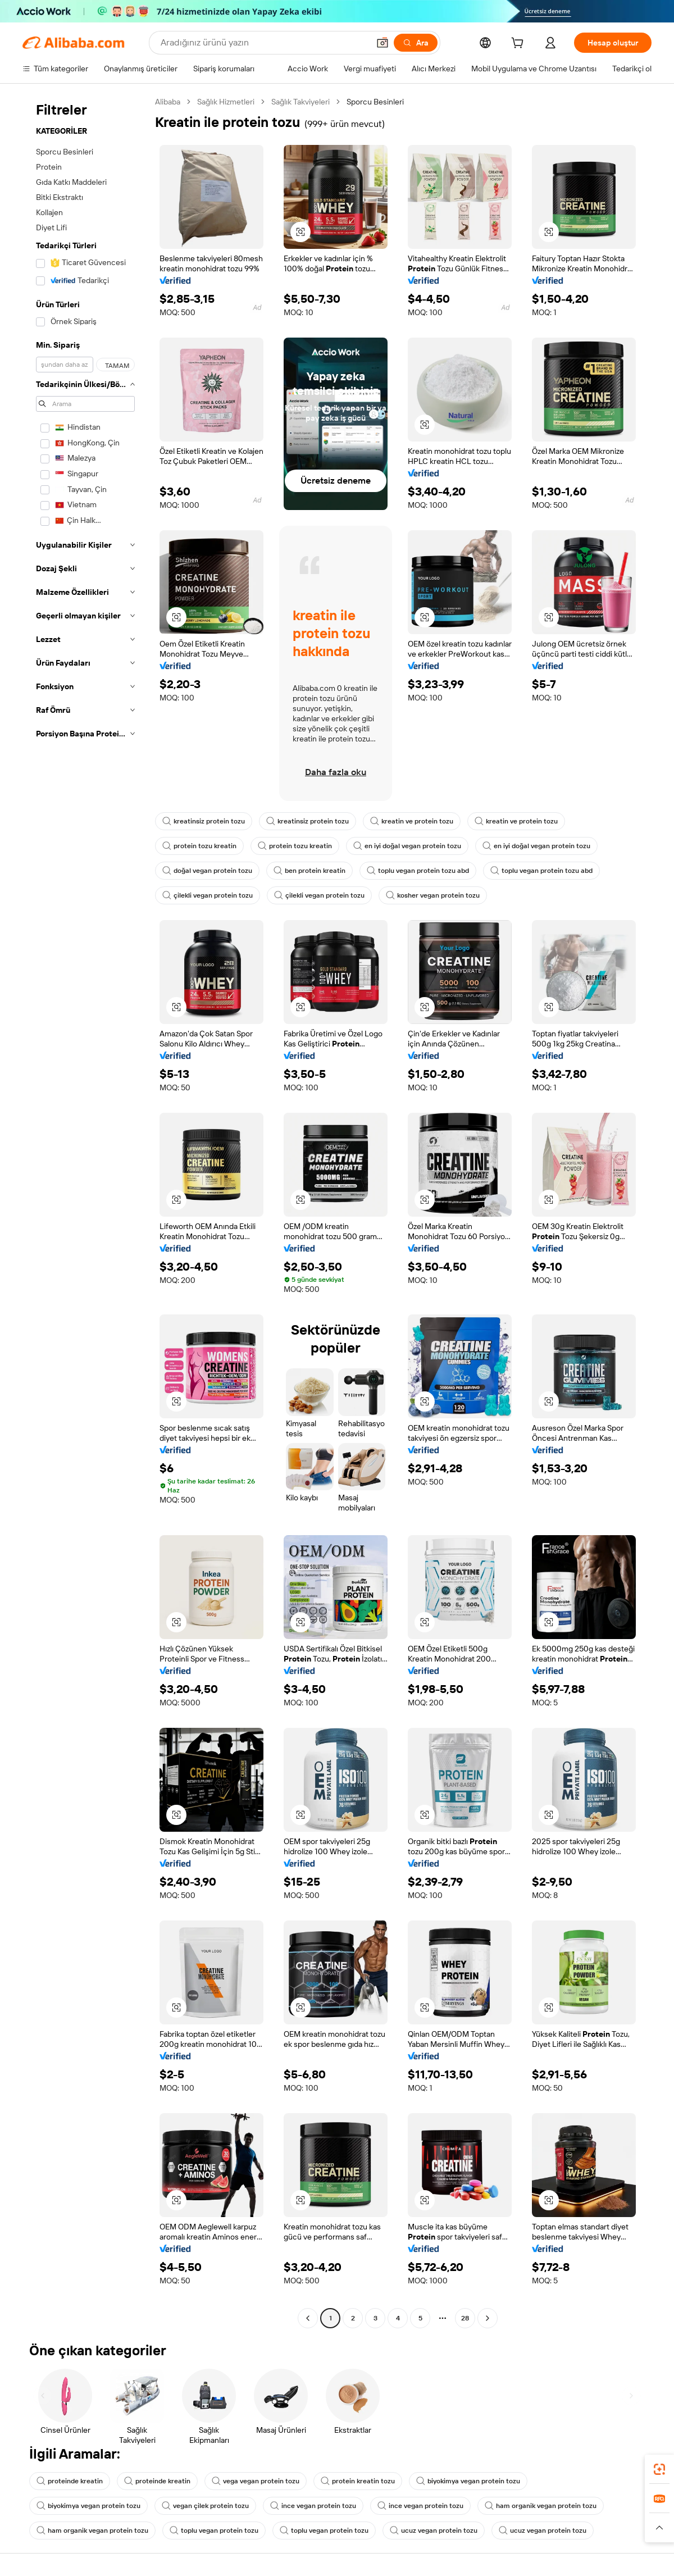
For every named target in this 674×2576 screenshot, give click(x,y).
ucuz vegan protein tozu (433, 2530)
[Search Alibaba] (264, 43)
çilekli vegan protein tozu (207, 895)
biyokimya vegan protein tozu (468, 2481)
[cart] (519, 44)
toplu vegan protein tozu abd (418, 870)
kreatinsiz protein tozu (203, 821)
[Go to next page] (487, 2318)
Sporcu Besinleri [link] (375, 101)
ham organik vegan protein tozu (540, 2505)
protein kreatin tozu (358, 2481)
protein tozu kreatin (199, 845)
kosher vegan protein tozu (433, 895)
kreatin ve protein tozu (411, 821)
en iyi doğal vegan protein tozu (407, 845)
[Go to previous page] (308, 2318)
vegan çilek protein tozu (205, 2505)
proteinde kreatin (70, 2481)
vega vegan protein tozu (255, 2481)
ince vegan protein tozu (313, 2505)
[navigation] (85, 1211)
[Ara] (416, 43)
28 (465, 2318)
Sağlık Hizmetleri (225, 101)
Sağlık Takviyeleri (300, 101)
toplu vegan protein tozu (214, 2530)
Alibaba (167, 101)
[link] (659, 2469)
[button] (382, 42)
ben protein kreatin (309, 870)
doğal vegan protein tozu (207, 870)
